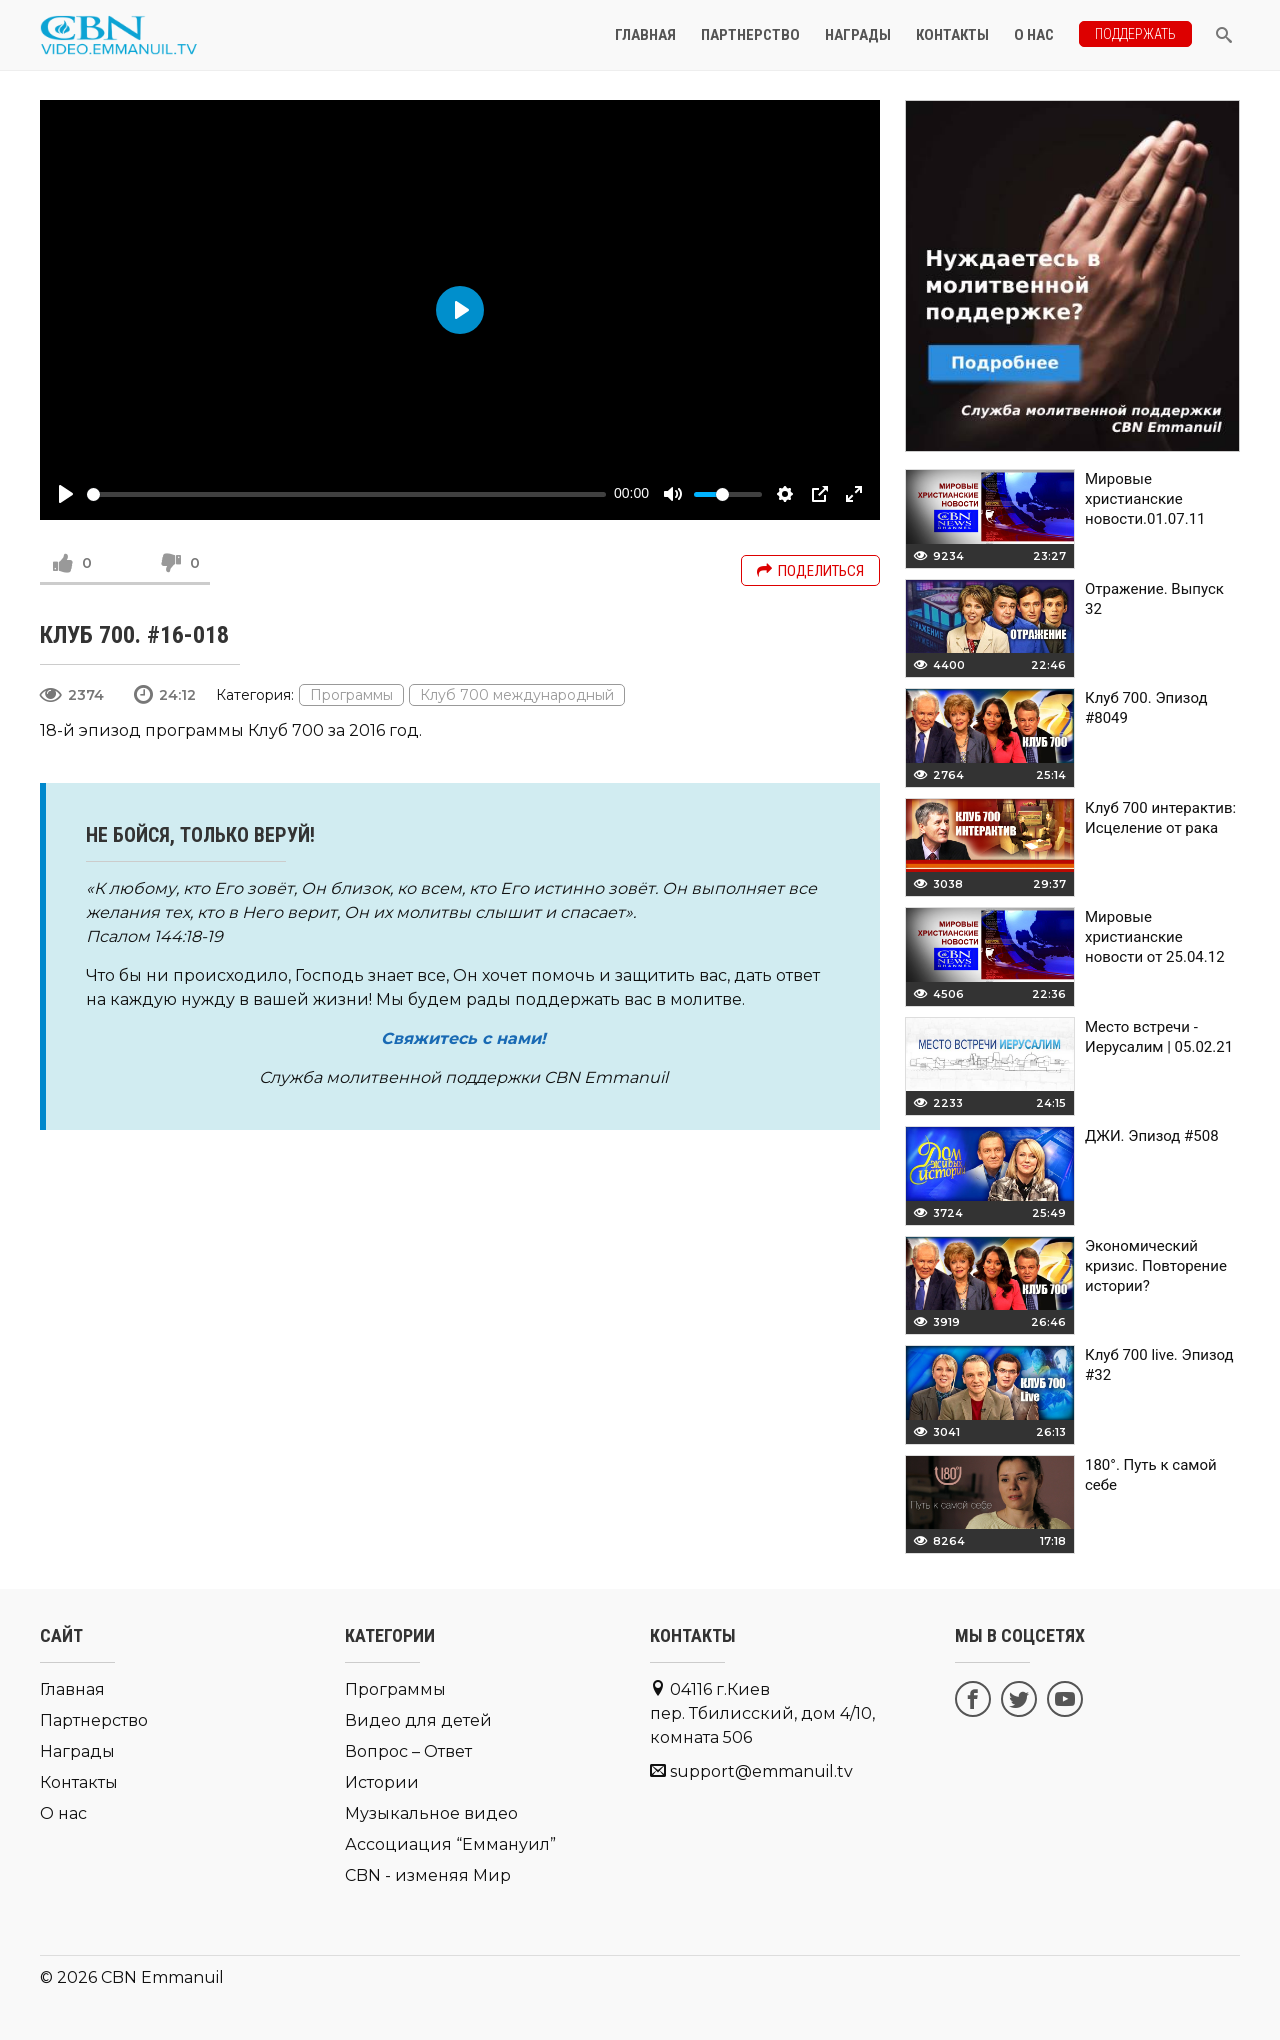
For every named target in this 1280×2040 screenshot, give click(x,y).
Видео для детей (418, 1720)
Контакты (952, 35)
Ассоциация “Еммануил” (450, 1844)
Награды (858, 35)
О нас (1034, 35)
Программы (351, 695)
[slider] (346, 494)
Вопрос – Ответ (408, 1751)
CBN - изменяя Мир (428, 1875)
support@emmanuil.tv (761, 1771)
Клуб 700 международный (517, 695)
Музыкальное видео (431, 1813)
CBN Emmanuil (162, 1977)
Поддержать (1135, 34)
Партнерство (750, 35)
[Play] (66, 494)
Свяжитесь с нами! (463, 1038)
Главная (645, 35)
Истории (382, 1782)
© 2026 (68, 1977)
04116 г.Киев (762, 1713)
